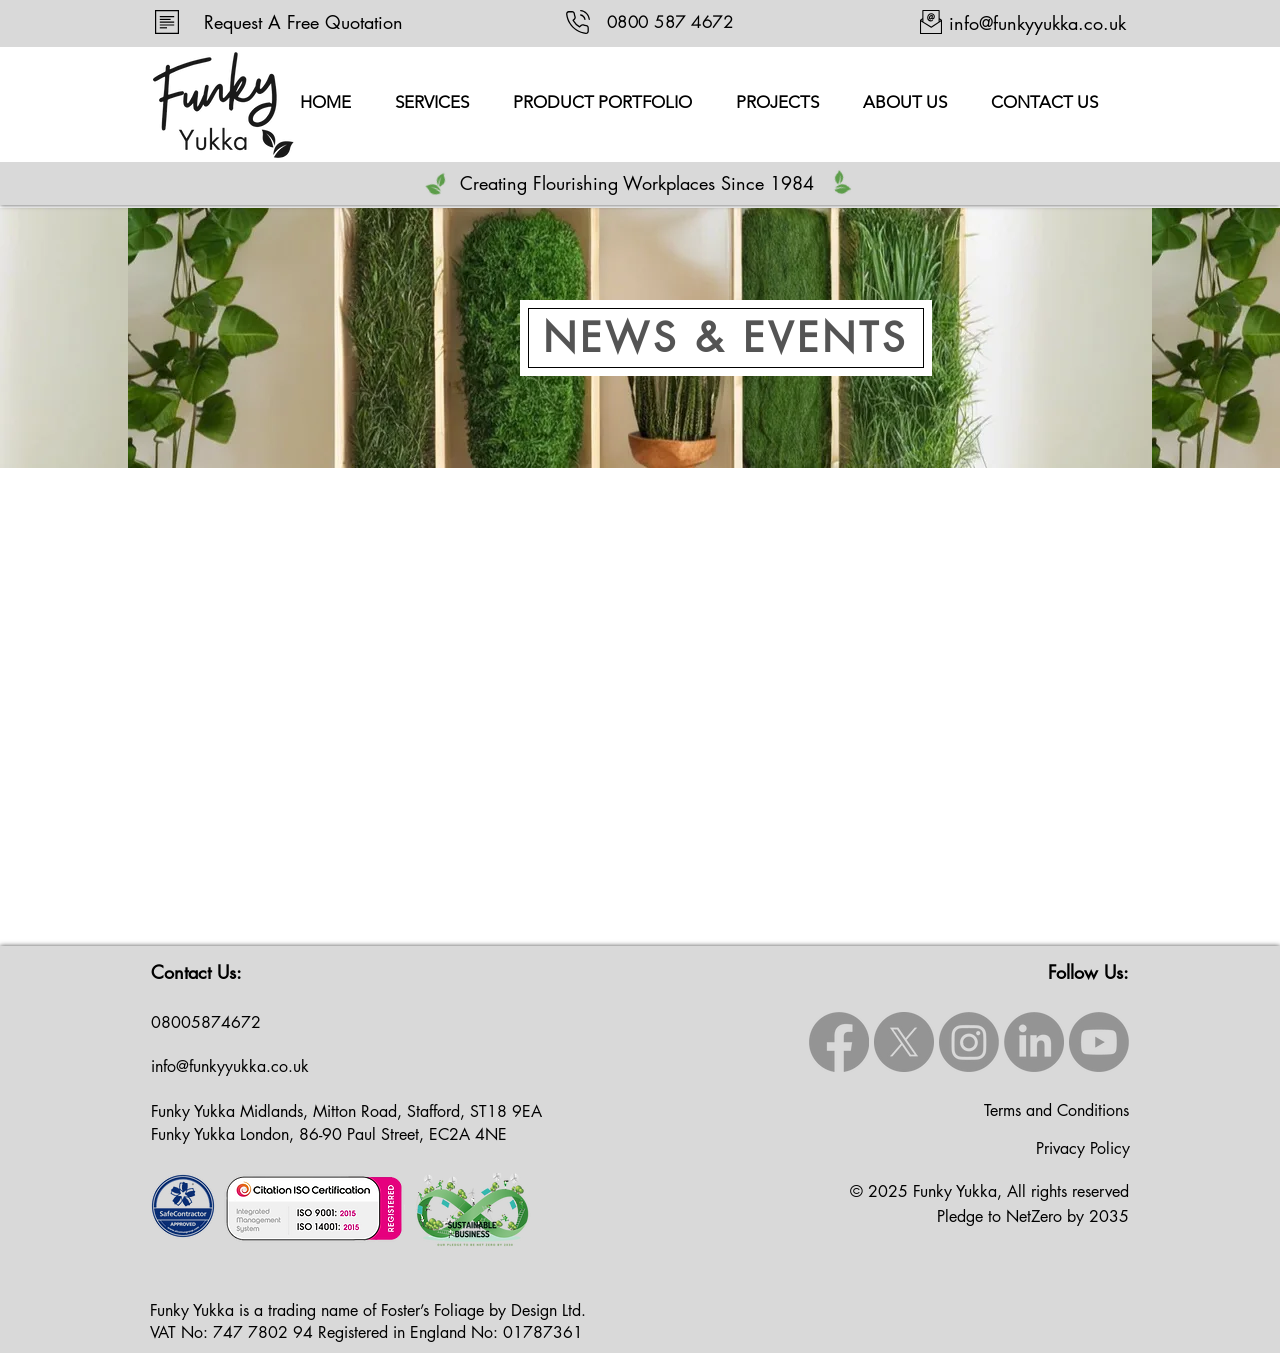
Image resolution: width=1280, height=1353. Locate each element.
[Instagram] (969, 1042)
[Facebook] (839, 1042)
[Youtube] (1099, 1042)
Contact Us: (196, 972)
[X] (904, 1042)
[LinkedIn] (1034, 1042)
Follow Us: (1088, 972)
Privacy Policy (1083, 1148)
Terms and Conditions (1056, 1110)
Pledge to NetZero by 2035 (1033, 1216)
